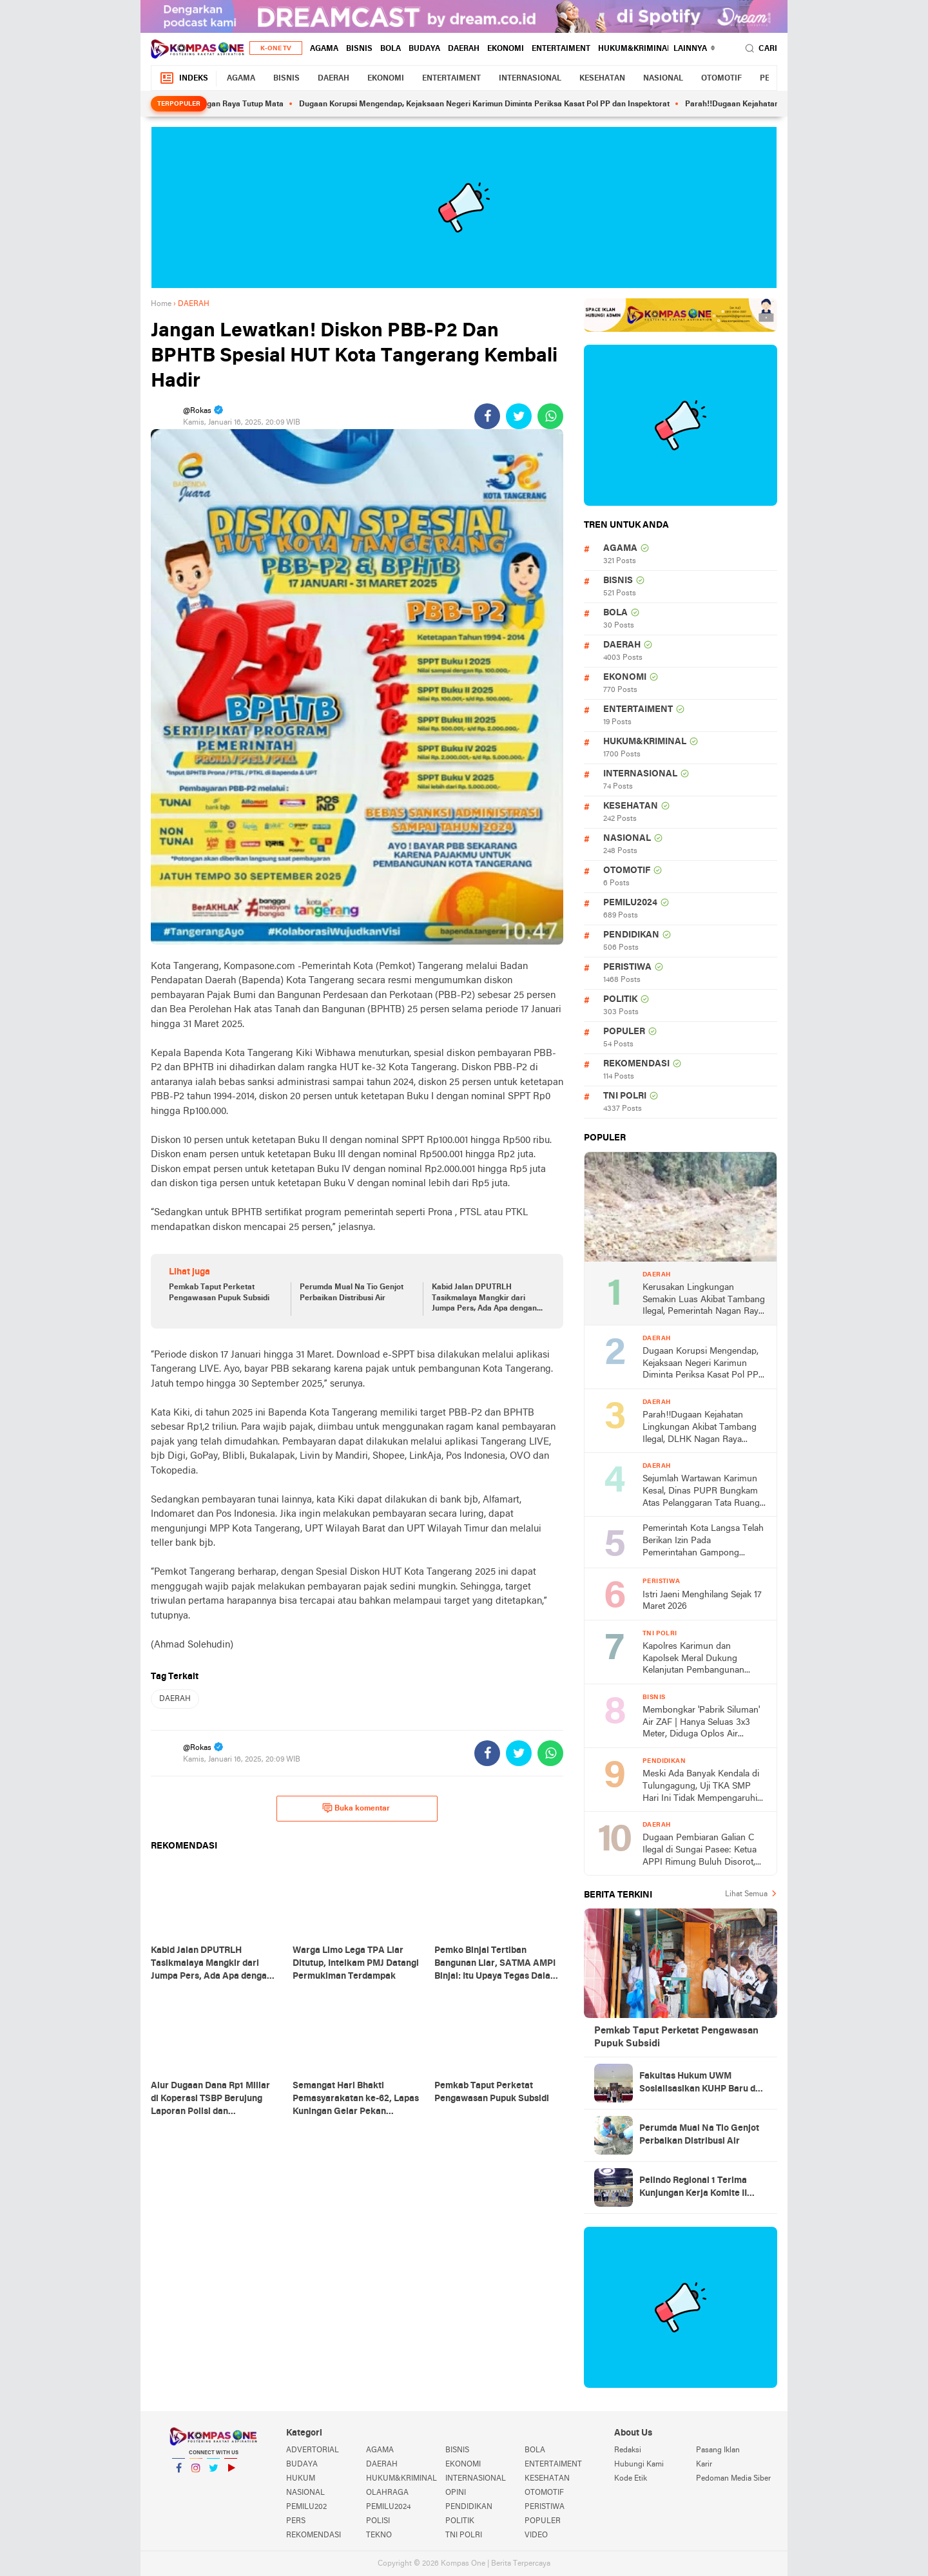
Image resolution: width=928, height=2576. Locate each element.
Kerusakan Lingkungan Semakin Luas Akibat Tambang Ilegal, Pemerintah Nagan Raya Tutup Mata (704, 1300)
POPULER (624, 1032)
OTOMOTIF (721, 78)
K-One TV (275, 48)
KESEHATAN (602, 78)
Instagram (195, 2473)
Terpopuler (178, 104)
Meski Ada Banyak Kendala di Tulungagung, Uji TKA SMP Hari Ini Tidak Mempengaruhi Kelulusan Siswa (701, 1787)
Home (161, 304)
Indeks (183, 78)
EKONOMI (505, 49)
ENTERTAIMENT (561, 49)
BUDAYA (424, 49)
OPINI (455, 2493)
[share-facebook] (487, 416)
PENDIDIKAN (631, 935)
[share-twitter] (519, 416)
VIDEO (536, 2535)
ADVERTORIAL (312, 2450)
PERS (295, 2521)
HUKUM (300, 2479)
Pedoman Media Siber (733, 2479)
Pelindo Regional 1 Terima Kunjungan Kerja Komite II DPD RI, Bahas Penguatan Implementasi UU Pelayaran (697, 2188)
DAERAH (463, 49)
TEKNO (379, 2535)
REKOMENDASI (636, 1064)
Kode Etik (630, 2479)
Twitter (213, 2473)
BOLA (390, 49)
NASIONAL (663, 78)
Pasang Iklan (718, 2450)
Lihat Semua (746, 1894)
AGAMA (324, 49)
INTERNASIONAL (530, 78)
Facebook (178, 2473)
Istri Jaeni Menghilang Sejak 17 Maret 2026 (702, 1601)
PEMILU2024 (630, 903)
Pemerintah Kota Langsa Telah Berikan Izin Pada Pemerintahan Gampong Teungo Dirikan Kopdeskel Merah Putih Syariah (703, 1541)
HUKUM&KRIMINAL (635, 49)
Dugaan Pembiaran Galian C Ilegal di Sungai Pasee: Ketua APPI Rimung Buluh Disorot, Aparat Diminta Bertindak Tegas (700, 1851)
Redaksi (627, 2450)
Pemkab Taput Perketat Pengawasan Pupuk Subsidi (219, 1292)
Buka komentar (356, 1808)
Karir (704, 2464)
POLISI (378, 2521)
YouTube (230, 2473)
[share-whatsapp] (550, 416)
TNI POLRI (624, 1096)
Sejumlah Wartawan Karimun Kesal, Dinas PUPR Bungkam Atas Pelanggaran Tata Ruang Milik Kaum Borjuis (701, 1492)
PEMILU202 (306, 2507)
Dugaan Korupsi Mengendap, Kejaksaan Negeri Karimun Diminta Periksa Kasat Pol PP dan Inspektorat (503, 104)
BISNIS (359, 49)
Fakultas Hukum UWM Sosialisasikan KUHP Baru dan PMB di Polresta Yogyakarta (702, 2083)
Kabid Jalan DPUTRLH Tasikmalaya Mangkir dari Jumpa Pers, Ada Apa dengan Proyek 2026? (484, 1298)
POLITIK (620, 999)
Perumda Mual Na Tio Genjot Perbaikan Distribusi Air (351, 1292)
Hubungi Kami (639, 2464)
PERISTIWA (627, 967)
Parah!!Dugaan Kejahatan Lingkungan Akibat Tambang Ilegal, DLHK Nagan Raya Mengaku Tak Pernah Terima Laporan (700, 1428)
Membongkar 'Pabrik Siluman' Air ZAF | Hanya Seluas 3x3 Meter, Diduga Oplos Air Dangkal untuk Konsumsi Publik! (701, 1723)
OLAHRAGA (387, 2493)
